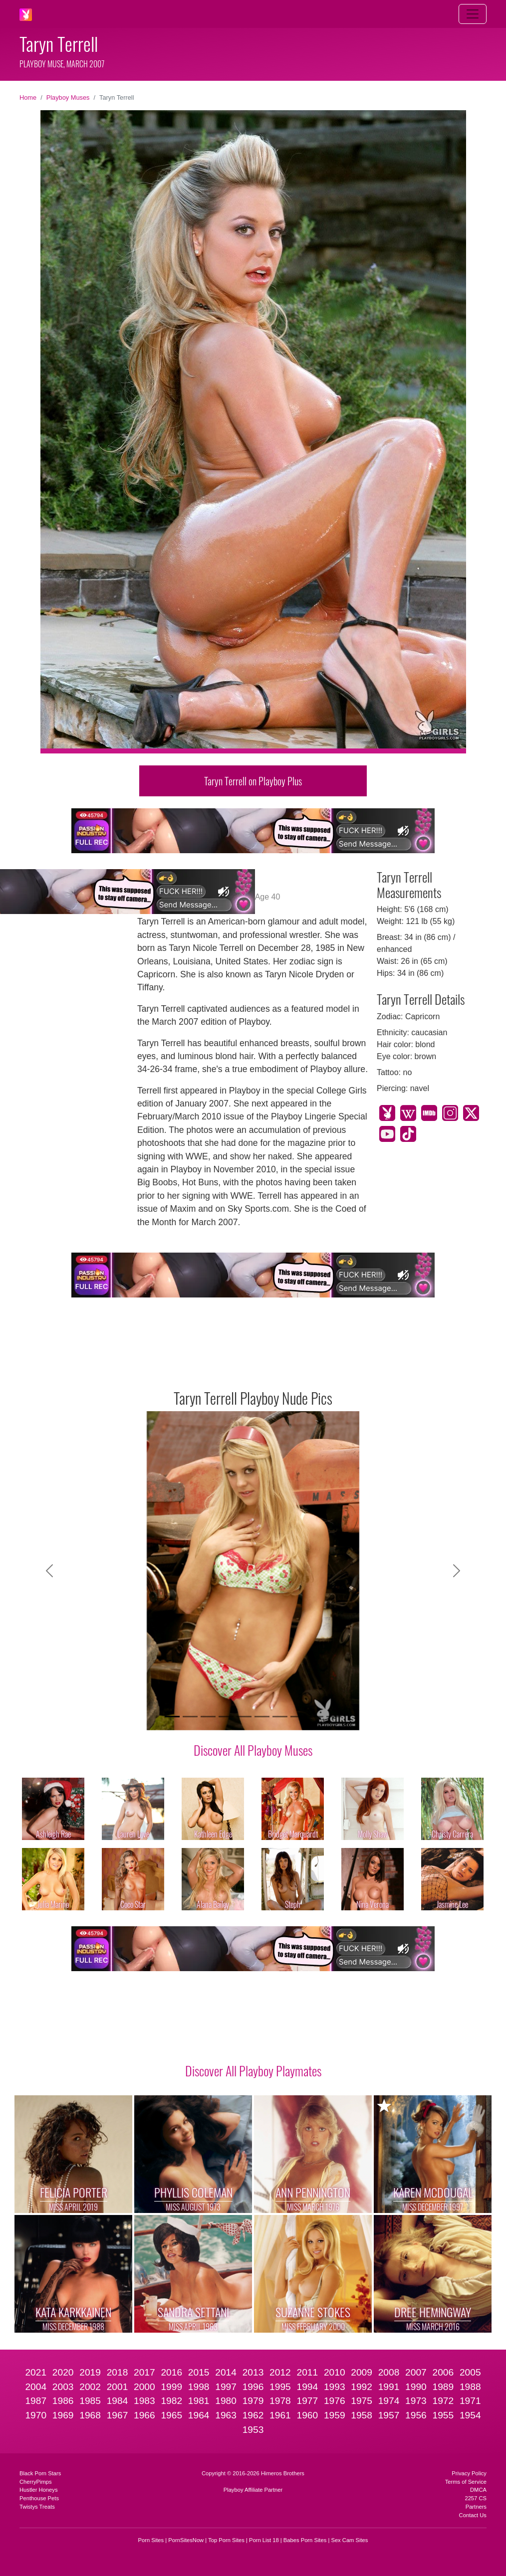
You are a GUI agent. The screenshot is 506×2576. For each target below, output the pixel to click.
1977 (307, 2400)
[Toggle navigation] (473, 14)
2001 (117, 2387)
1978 (280, 2400)
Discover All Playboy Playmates (253, 2070)
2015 (199, 2372)
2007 (416, 2372)
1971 (470, 2400)
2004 (35, 2387)
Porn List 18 (264, 2540)
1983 (144, 2400)
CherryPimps (35, 2482)
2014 (226, 2372)
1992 (361, 2387)
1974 (389, 2400)
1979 (253, 2400)
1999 (171, 2387)
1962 (253, 2415)
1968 (90, 2415)
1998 (199, 2387)
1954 (470, 2415)
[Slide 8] (297, 1716)
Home (27, 97)
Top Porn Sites (226, 2540)
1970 (35, 2415)
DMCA (478, 2490)
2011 (307, 2372)
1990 (416, 2387)
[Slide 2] (190, 1716)
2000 (144, 2387)
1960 (307, 2415)
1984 (117, 2400)
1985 (90, 2400)
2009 (361, 2372)
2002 (90, 2387)
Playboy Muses (68, 97)
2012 (280, 2372)
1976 (334, 2400)
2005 (470, 2372)
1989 (443, 2387)
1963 (226, 2415)
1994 (307, 2387)
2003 (63, 2387)
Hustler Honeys (38, 2490)
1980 (226, 2400)
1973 (416, 2400)
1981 (199, 2400)
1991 (389, 2387)
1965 (171, 2415)
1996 (253, 2387)
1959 (334, 2415)
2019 (90, 2372)
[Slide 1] (172, 1716)
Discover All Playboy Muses (253, 1749)
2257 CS (476, 2498)
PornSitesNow (186, 2540)
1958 (361, 2415)
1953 (253, 2429)
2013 (253, 2372)
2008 (389, 2372)
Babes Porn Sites (304, 2540)
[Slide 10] (333, 1716)
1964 (199, 2415)
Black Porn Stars (40, 2473)
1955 (443, 2415)
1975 (361, 2400)
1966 (144, 2415)
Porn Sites (151, 2540)
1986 (63, 2400)
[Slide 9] (315, 1716)
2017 (144, 2372)
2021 (35, 2372)
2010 (334, 2372)
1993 (334, 2387)
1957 (389, 2415)
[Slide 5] (244, 1716)
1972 (443, 2400)
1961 (280, 2415)
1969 (63, 2415)
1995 (280, 2387)
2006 (443, 2372)
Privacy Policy (469, 2473)
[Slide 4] (226, 1716)
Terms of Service (466, 2482)
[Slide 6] (261, 1716)
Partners (476, 2507)
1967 (117, 2415)
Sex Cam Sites (349, 2540)
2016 (171, 2372)
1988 (470, 2387)
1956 (416, 2415)
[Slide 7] (279, 1716)
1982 (171, 2400)
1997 (226, 2387)
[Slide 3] (208, 1716)
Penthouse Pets (39, 2498)
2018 (117, 2372)
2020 (63, 2372)
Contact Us (473, 2515)
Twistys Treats (37, 2507)
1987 (35, 2400)
